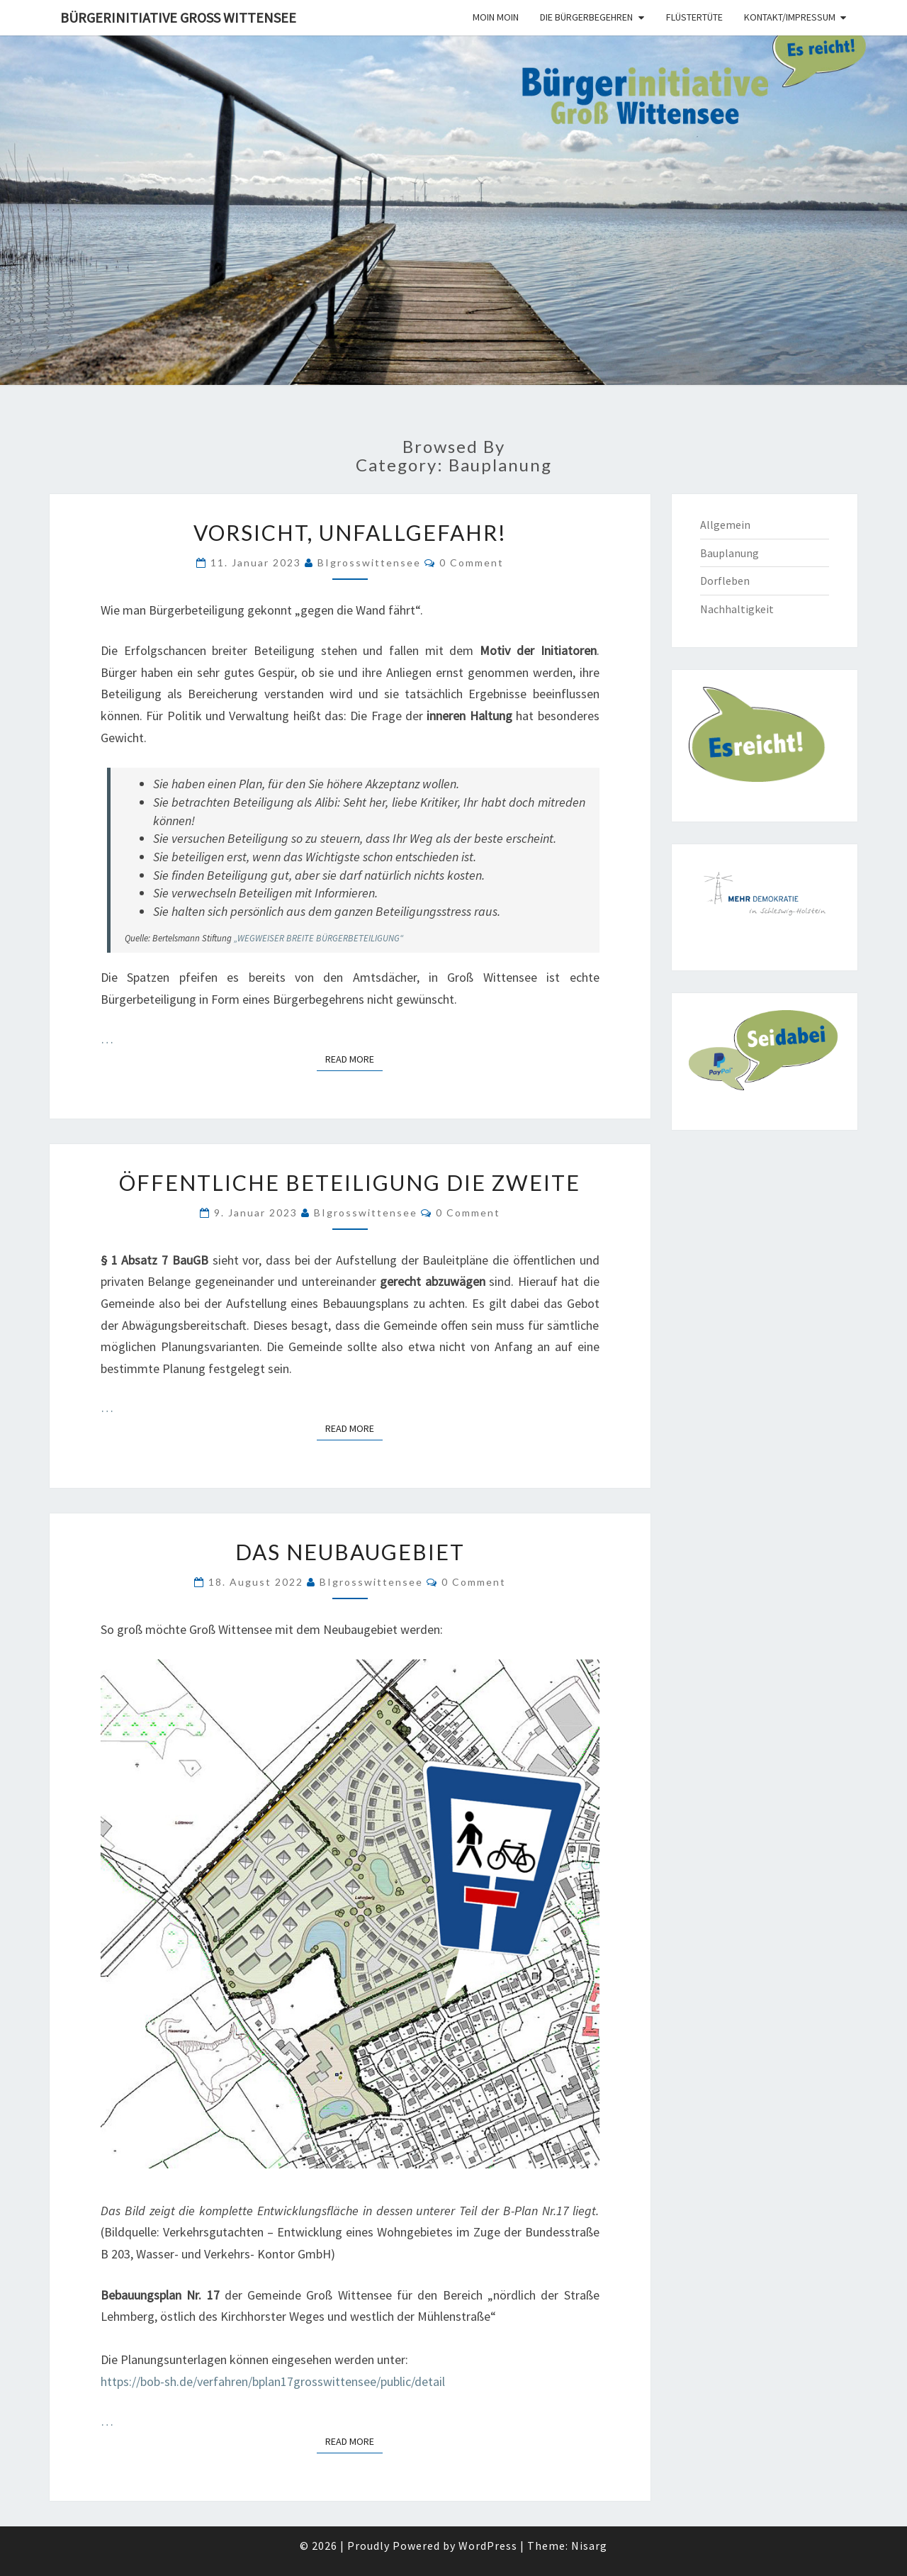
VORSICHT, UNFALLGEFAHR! (350, 532)
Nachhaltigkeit (737, 609)
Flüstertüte (694, 17)
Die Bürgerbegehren (586, 17)
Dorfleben (725, 580)
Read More (354, 1058)
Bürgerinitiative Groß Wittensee (178, 17)
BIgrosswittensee (369, 562)
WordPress (487, 2545)
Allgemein (725, 524)
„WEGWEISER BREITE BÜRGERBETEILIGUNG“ (318, 938)
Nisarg (589, 2545)
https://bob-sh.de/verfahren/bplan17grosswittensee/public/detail (273, 2381)
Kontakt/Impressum (789, 17)
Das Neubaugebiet (350, 1551)
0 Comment (471, 562)
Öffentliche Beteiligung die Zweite (349, 1182)
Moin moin (496, 17)
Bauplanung (729, 553)
